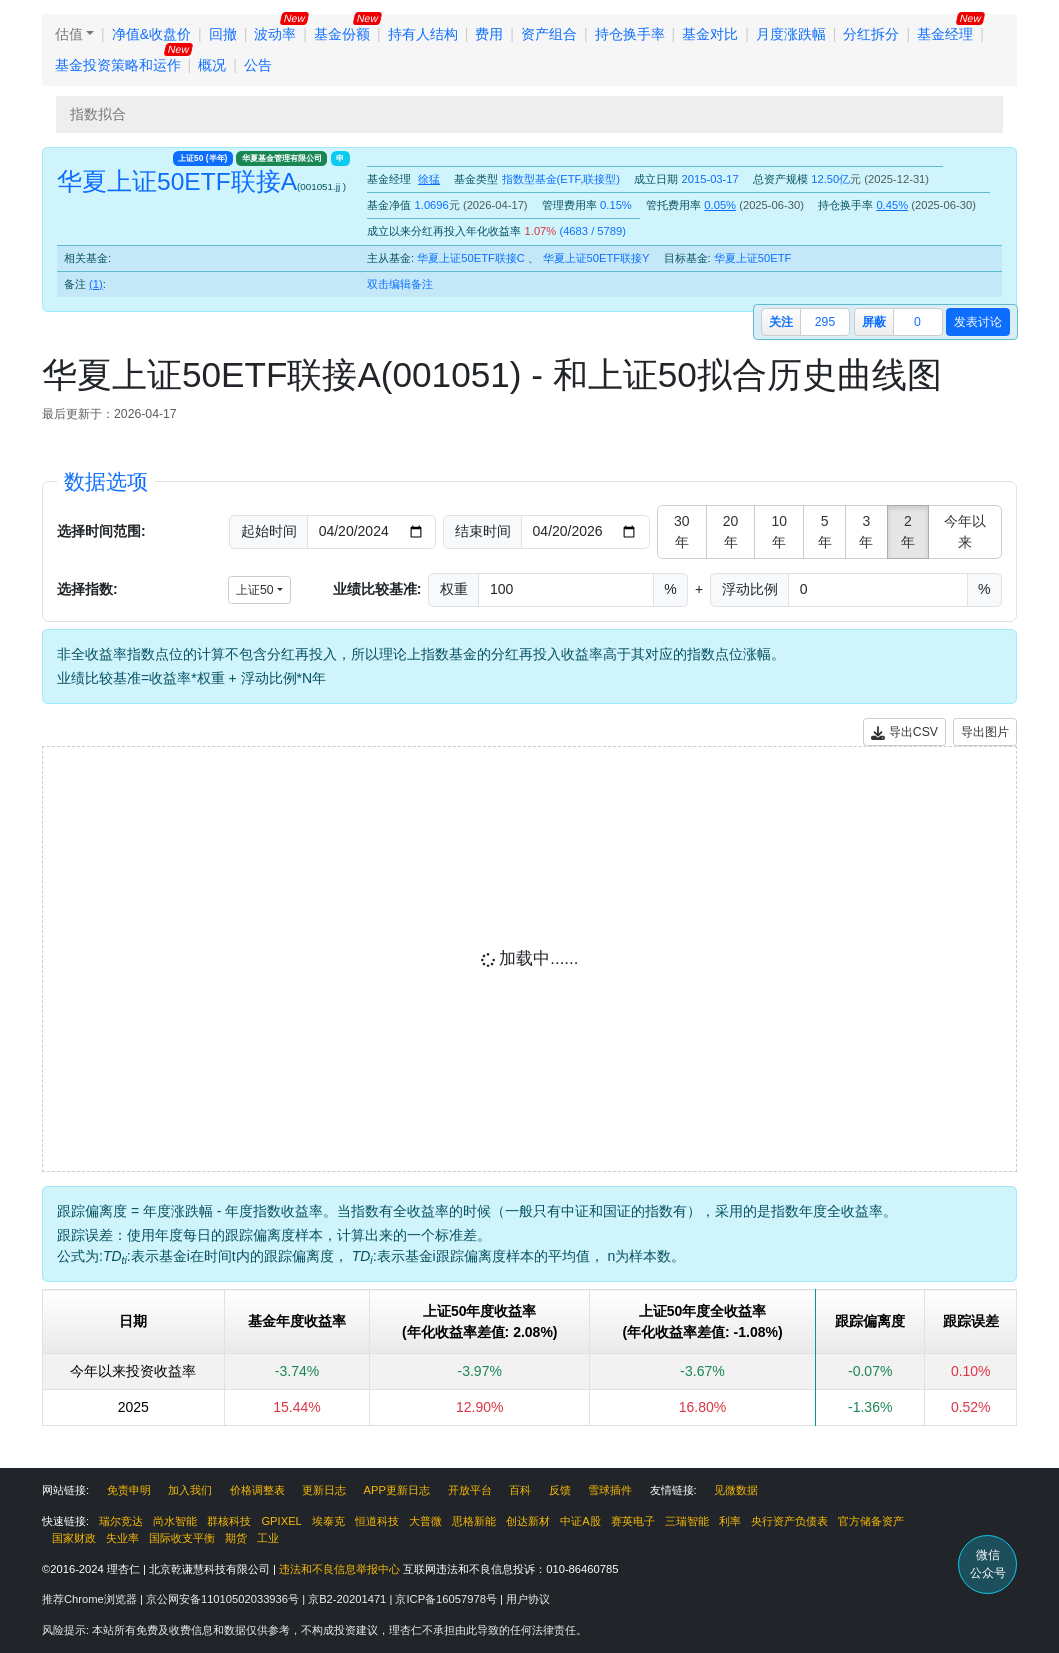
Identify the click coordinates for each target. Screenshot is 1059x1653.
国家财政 (74, 1538)
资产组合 (549, 34)
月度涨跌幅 (791, 34)
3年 (866, 531)
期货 (236, 1538)
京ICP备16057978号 (447, 1599)
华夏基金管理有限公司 (282, 158)
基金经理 (945, 34)
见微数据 (736, 1490)
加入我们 (190, 1490)
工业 (268, 1538)
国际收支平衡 (182, 1538)
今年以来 (965, 531)
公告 (258, 65)
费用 (489, 34)
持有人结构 (423, 34)
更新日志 (324, 1490)
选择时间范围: (101, 531)
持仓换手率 (630, 34)
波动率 (275, 34)
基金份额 (342, 34)
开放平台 (470, 1490)
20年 (731, 531)
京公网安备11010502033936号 (224, 1599)
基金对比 (710, 34)
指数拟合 (98, 114)
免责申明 (129, 1490)
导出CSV (904, 732)
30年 (682, 531)
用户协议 (528, 1599)
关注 (781, 322)
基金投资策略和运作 (118, 65)
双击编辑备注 (400, 284)
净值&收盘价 (151, 34)
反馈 (560, 1490)
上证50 (202, 158)
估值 (69, 34)
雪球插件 (610, 1490)
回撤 (223, 34)
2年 (908, 531)
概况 (212, 65)
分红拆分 (871, 34)
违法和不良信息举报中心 (339, 1569)
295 (825, 322)
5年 (825, 531)
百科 (520, 1490)
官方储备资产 (871, 1521)
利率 (730, 1521)
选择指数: (87, 589)
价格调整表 (257, 1490)
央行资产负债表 (789, 1521)
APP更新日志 (397, 1490)
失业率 (122, 1538)
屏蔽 (874, 322)
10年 (780, 531)
